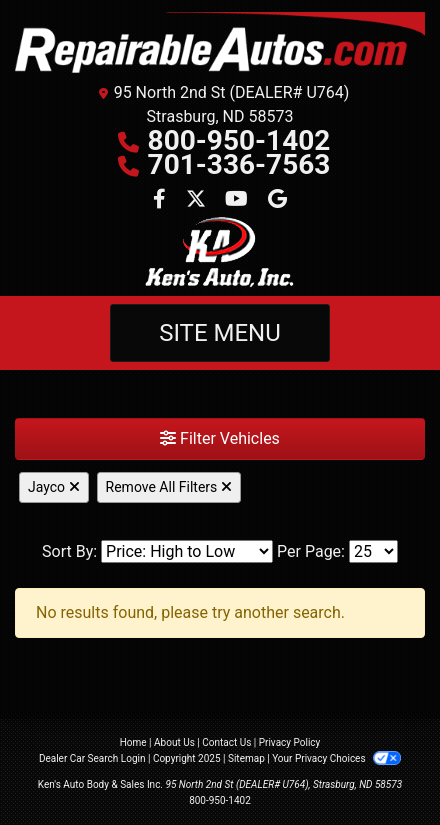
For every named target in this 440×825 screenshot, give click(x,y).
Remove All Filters (169, 487)
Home (133, 742)
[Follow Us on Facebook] (161, 200)
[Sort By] (187, 551)
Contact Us (226, 742)
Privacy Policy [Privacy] (290, 742)
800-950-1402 (239, 140)
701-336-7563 (239, 164)
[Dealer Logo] (220, 42)
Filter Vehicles (220, 438)
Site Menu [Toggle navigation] (220, 333)
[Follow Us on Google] (277, 200)
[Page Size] (373, 551)
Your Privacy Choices (336, 758)
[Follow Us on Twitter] (198, 200)
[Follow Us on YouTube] (238, 200)
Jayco (54, 487)
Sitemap (246, 758)
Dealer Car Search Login (92, 758)
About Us (174, 742)
